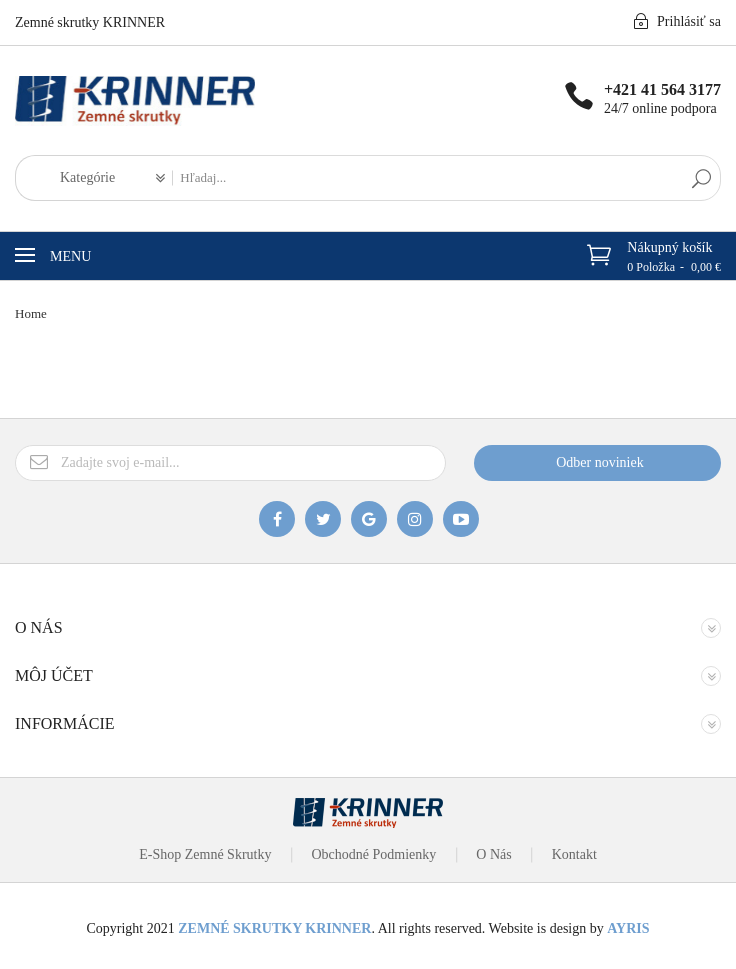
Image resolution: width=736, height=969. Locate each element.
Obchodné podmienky (373, 854)
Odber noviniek (599, 462)
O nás (493, 854)
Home (31, 313)
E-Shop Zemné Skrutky (205, 854)
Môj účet (54, 675)
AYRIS (628, 928)
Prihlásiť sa (677, 21)
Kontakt (574, 854)
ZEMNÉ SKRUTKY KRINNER (274, 928)
